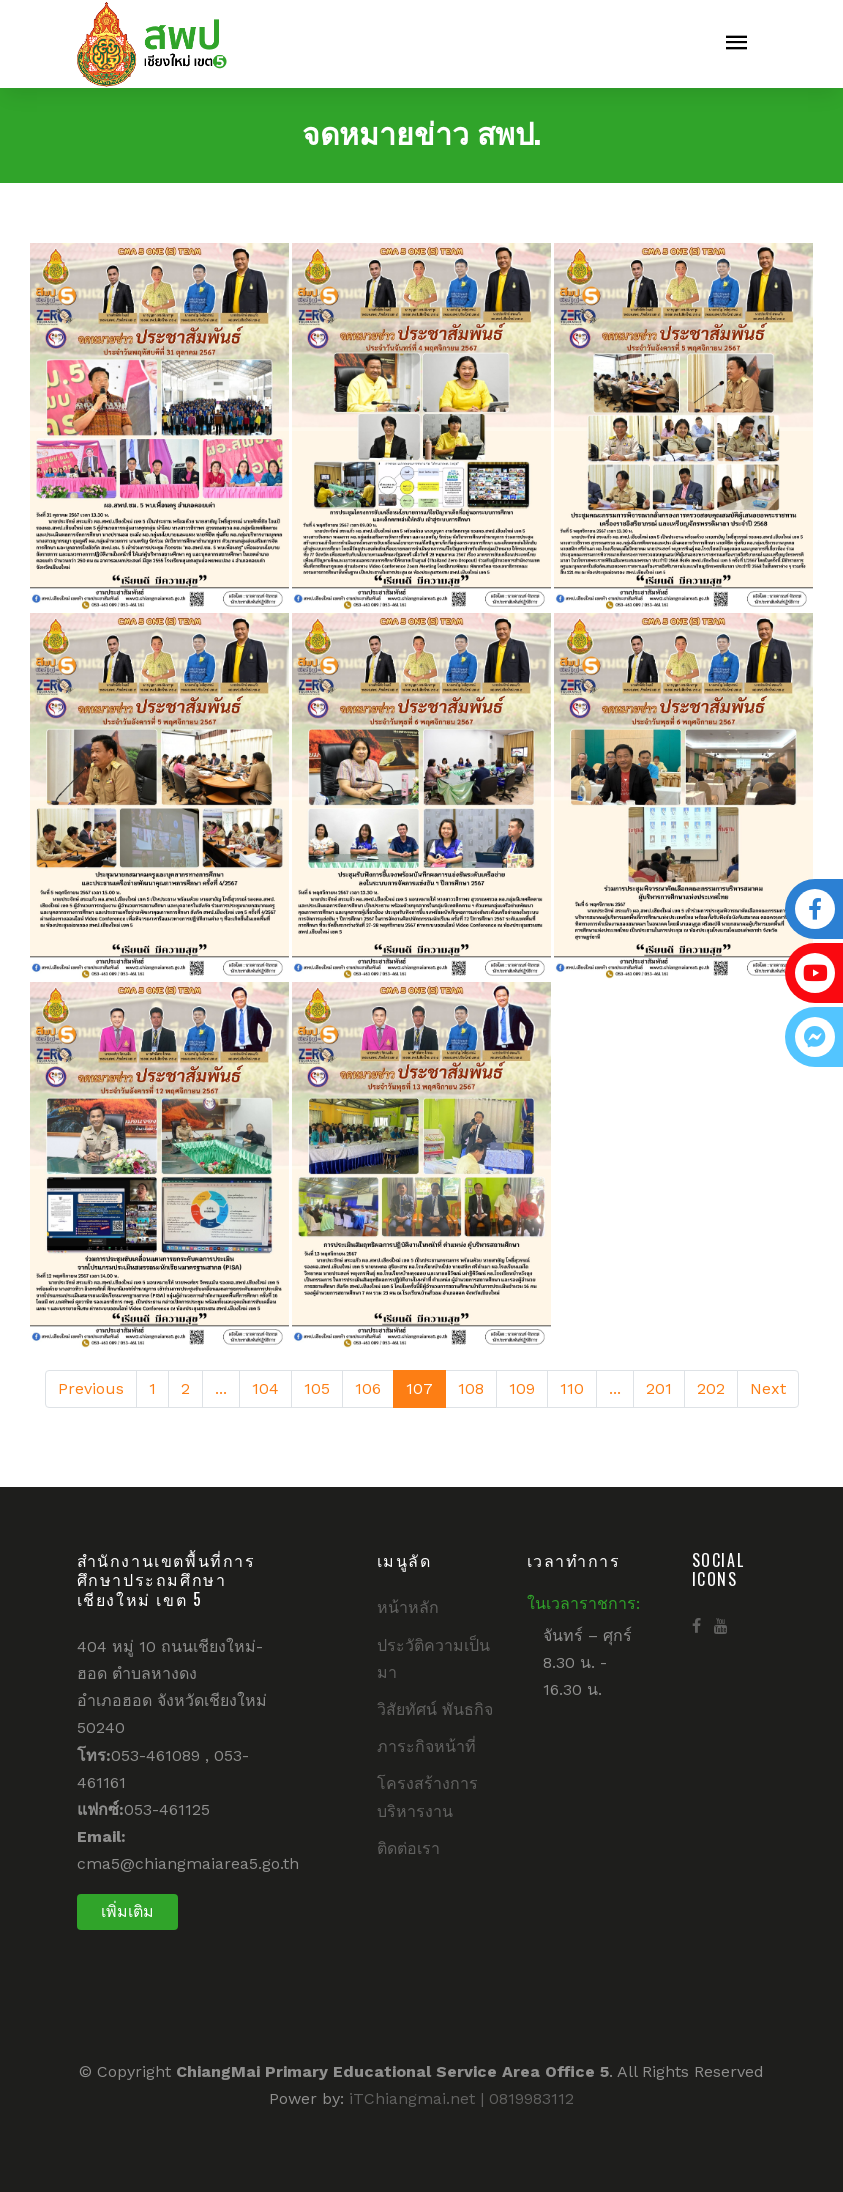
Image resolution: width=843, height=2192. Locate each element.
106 (368, 1388)
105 (317, 1388)
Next (768, 1388)
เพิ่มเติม (127, 1911)
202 (711, 1388)
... (221, 1388)
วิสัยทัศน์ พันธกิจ (435, 1709)
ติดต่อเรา (408, 1848)
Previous (91, 1388)
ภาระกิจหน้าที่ (426, 1746)
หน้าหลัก (408, 1607)
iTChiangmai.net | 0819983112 (461, 2098)
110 (572, 1388)
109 (522, 1388)
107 (419, 1388)
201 (659, 1388)
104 (265, 1388)
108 (471, 1388)
